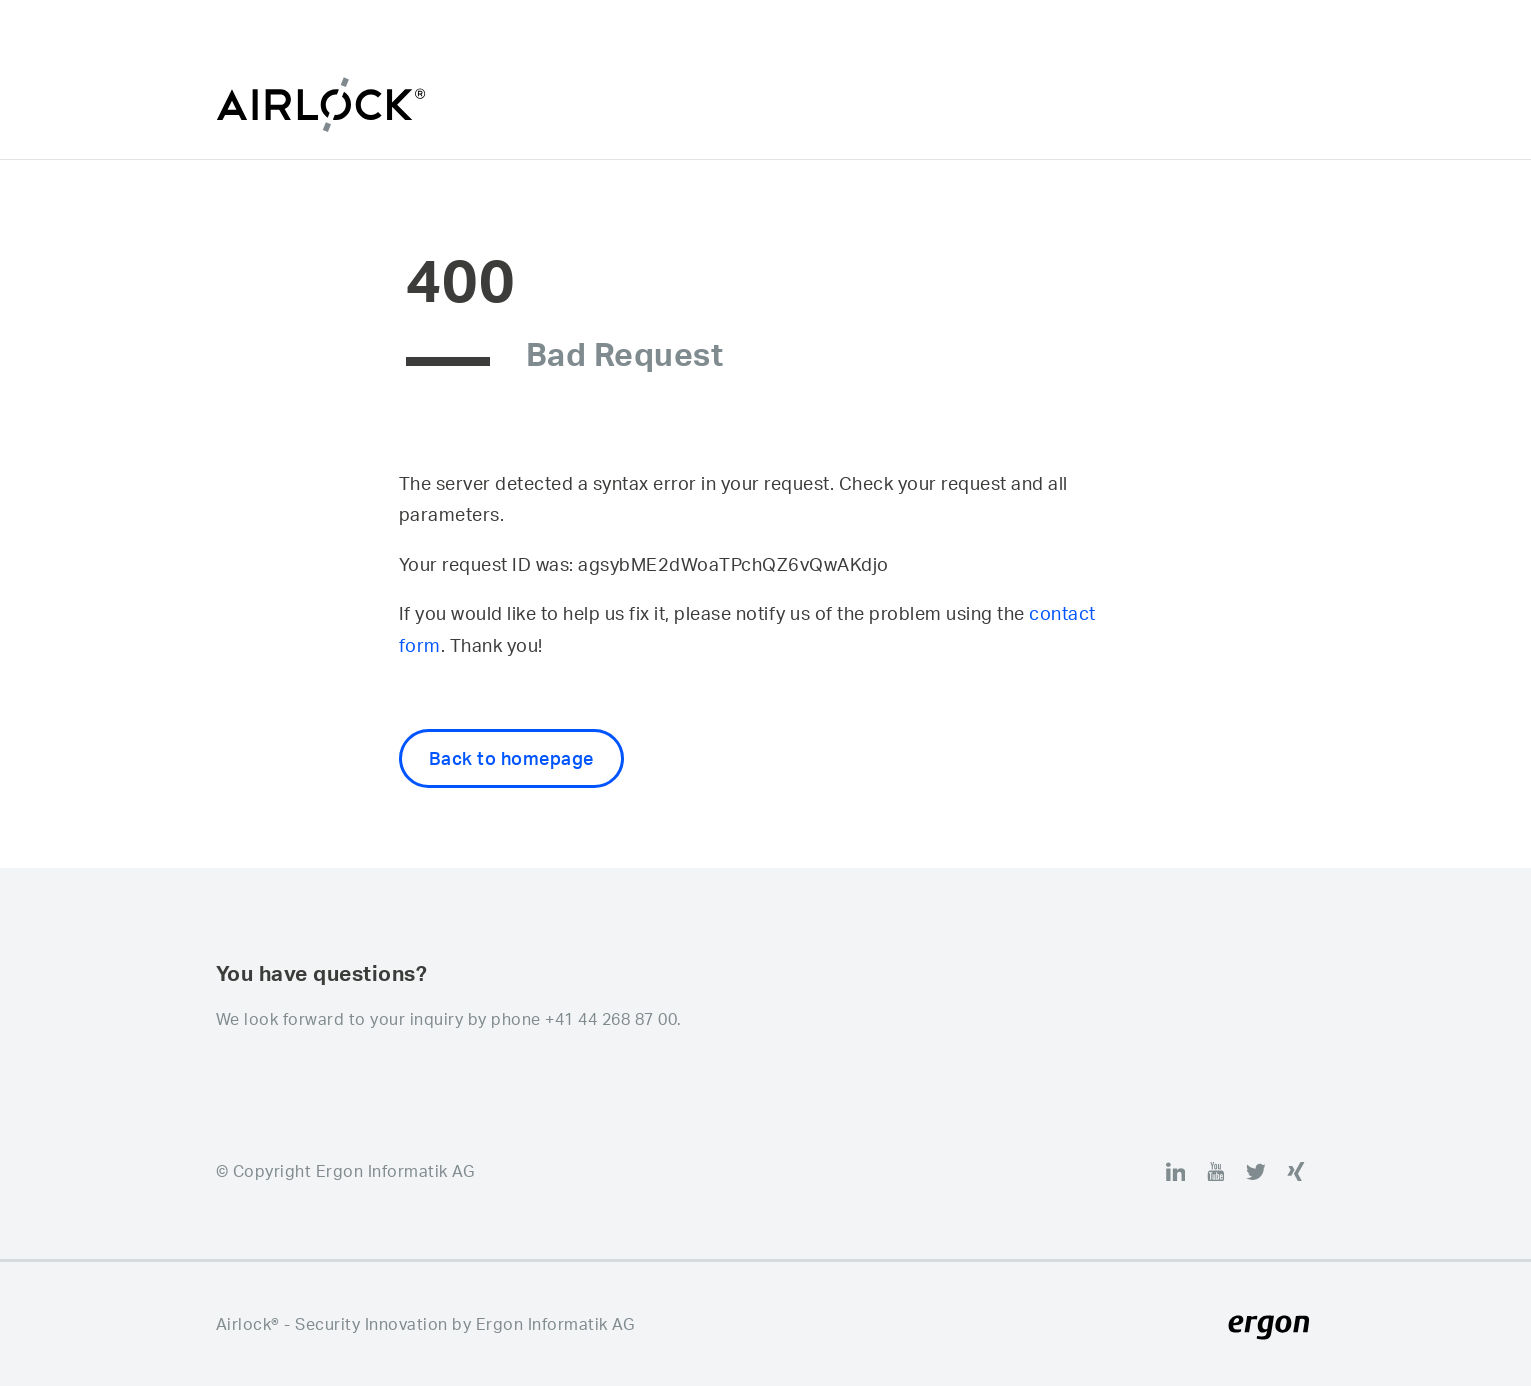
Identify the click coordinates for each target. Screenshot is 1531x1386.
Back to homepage (511, 758)
